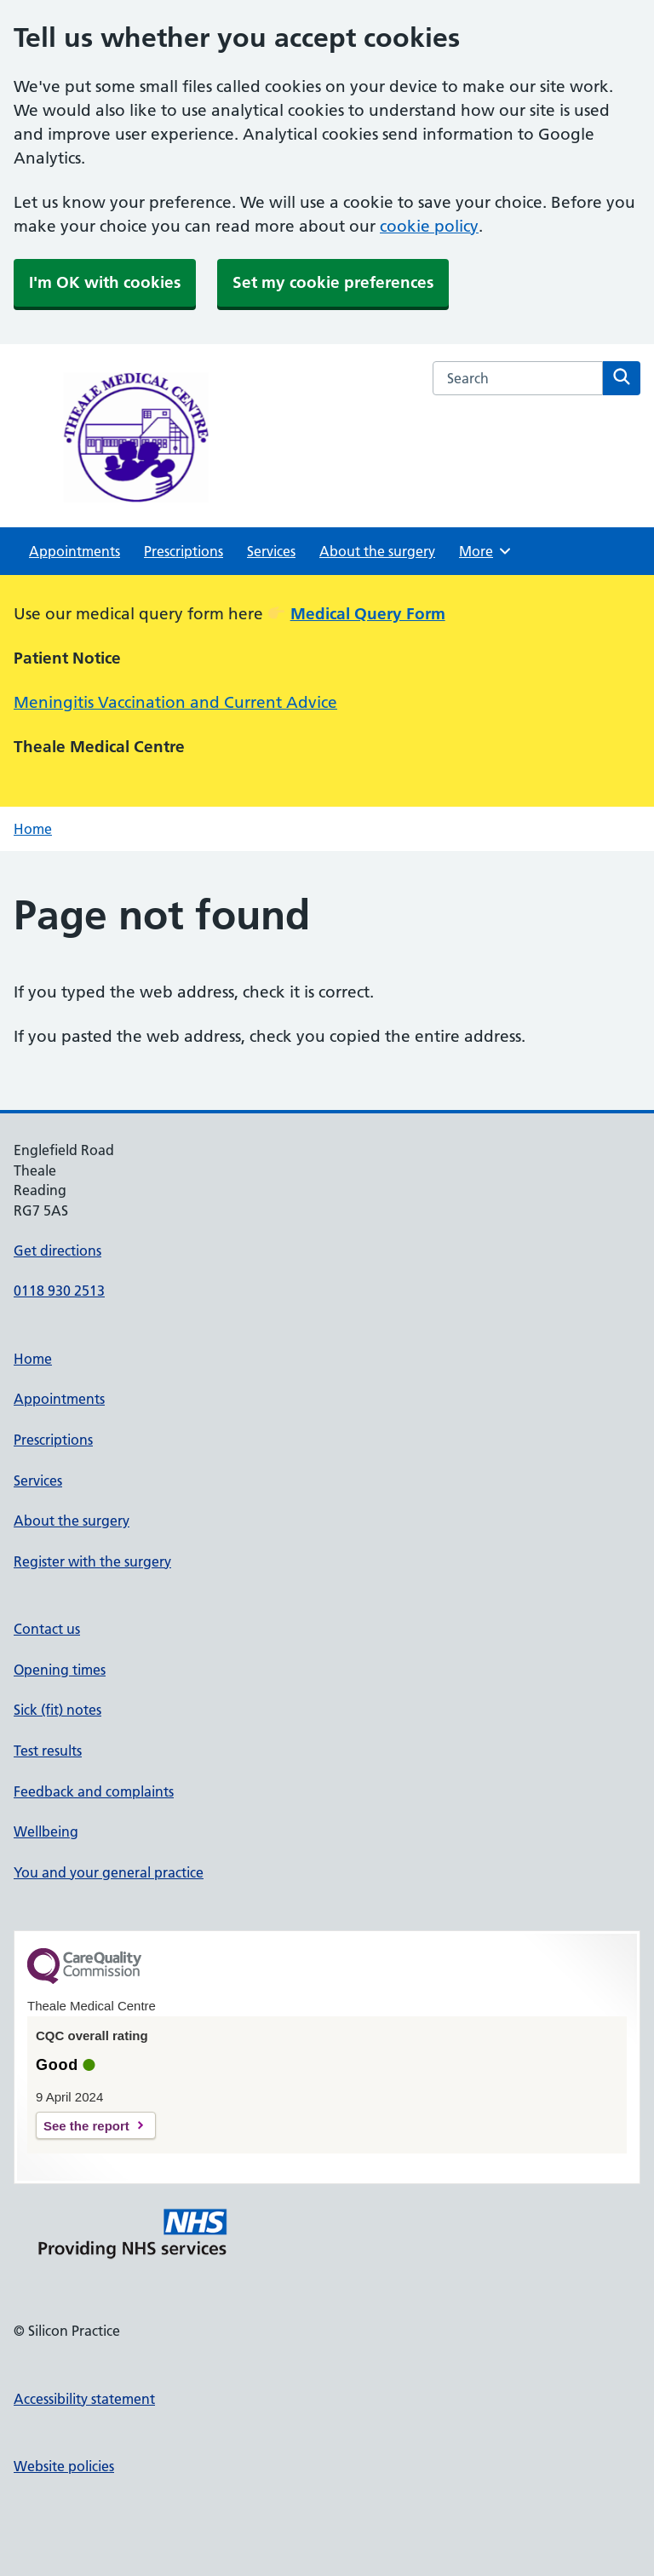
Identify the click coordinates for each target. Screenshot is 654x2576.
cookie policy (429, 226)
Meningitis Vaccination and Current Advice (175, 702)
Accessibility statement (84, 2398)
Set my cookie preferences (332, 282)
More (486, 551)
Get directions (57, 1250)
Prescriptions (183, 551)
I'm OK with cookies (105, 282)
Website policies (64, 2466)
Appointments (74, 551)
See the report (86, 2126)
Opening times (60, 1669)
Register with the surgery (92, 1561)
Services (271, 551)
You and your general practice (109, 1872)
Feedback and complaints (94, 1791)
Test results (48, 1750)
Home (33, 828)
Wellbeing (46, 1831)
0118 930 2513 (59, 1290)
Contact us (47, 1628)
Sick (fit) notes (57, 1709)
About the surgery (377, 551)
